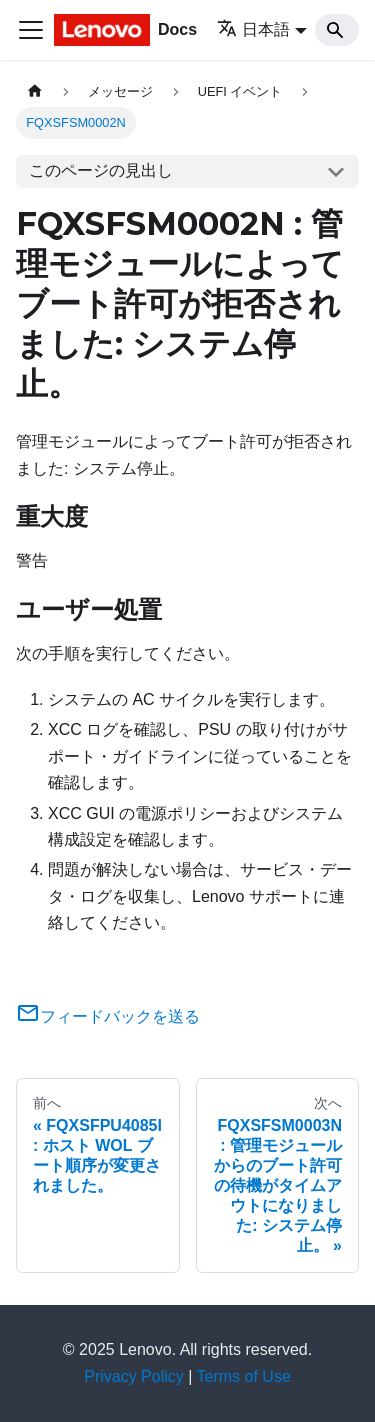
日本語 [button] (253, 29)
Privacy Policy (134, 1376)
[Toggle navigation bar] (31, 30)
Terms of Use (244, 1376)
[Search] (337, 30)
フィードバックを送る (108, 1016)
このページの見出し (101, 170)
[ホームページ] (35, 91)
